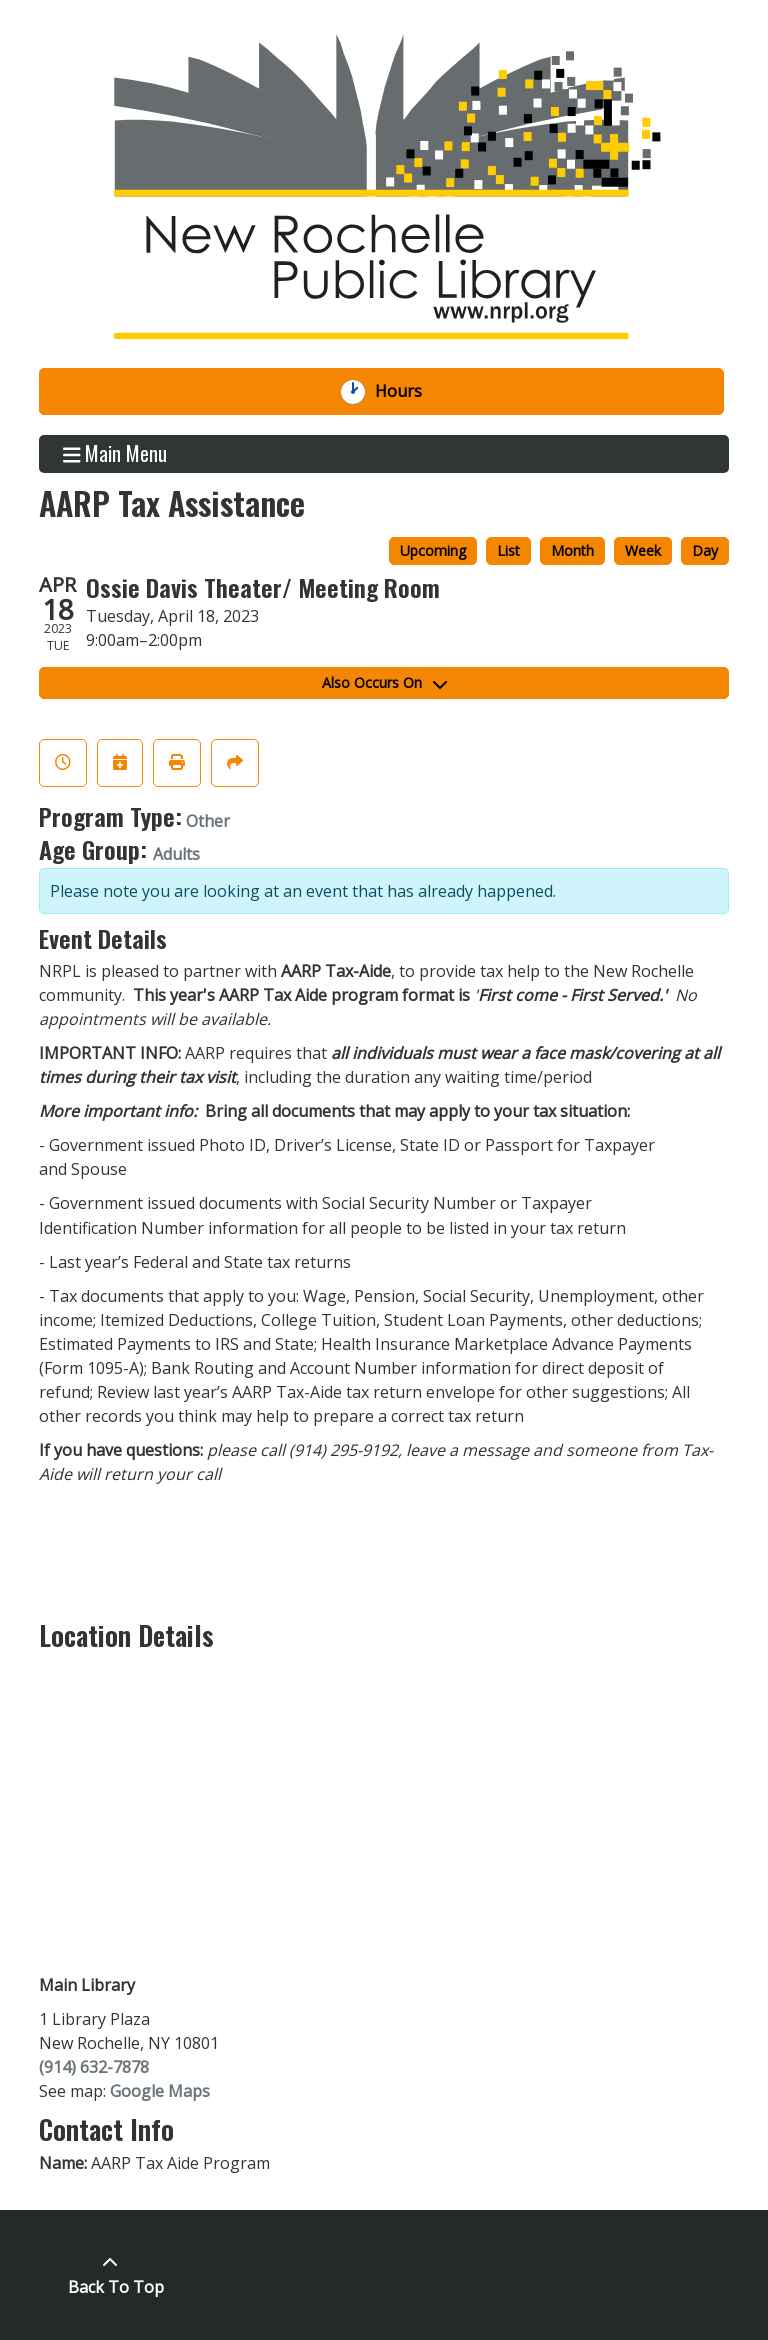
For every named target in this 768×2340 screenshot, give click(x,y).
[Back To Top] (110, 2275)
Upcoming (433, 550)
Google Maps (160, 2091)
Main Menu (115, 454)
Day (705, 550)
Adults (176, 854)
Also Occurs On (384, 682)
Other (208, 821)
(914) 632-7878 (94, 2067)
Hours (409, 392)
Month (572, 550)
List (508, 550)
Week (643, 550)
